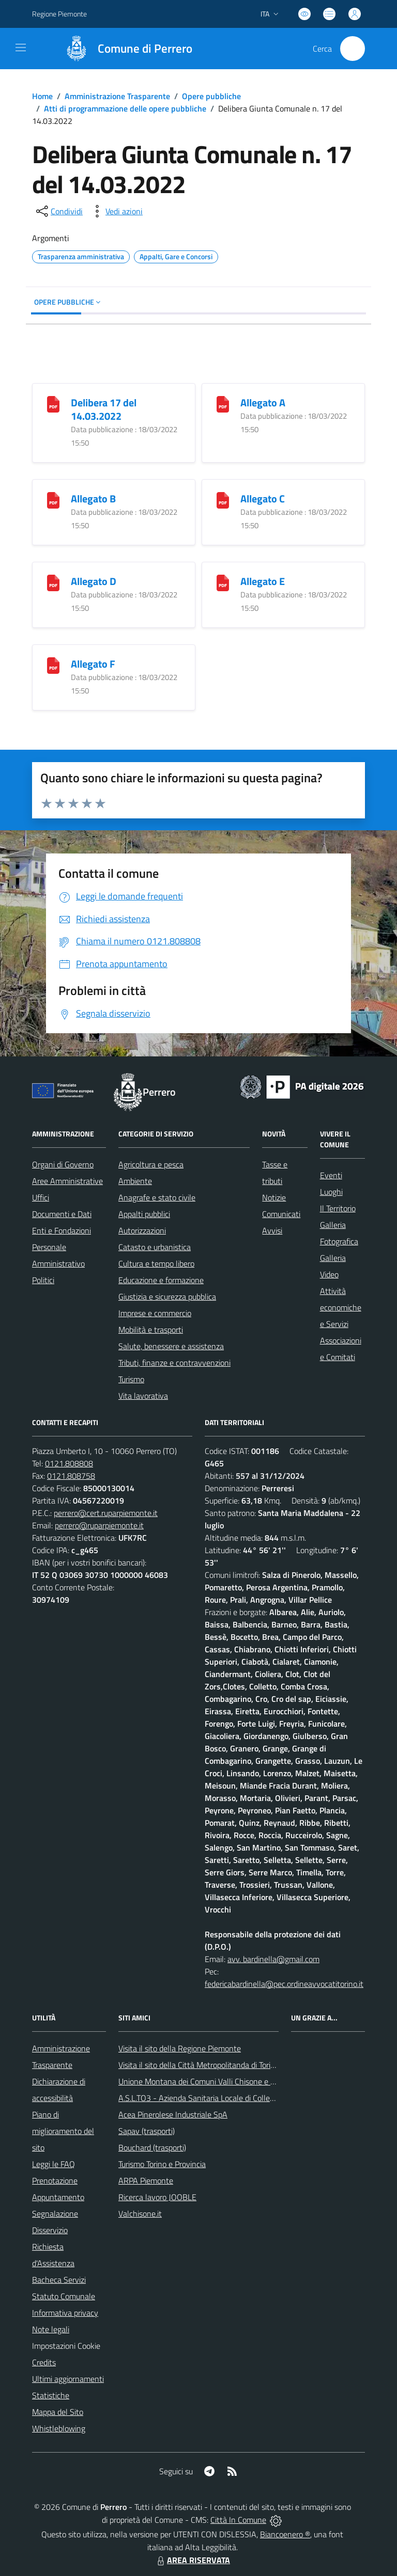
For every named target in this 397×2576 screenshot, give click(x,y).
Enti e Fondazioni (61, 1230)
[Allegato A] (223, 403)
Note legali (50, 2329)
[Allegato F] (53, 664)
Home (42, 96)
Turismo (131, 1379)
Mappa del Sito (57, 2412)
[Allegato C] (223, 499)
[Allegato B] (53, 499)
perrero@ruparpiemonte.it (99, 1525)
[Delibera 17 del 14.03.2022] (53, 403)
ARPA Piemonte (145, 2180)
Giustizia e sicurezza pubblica (167, 1296)
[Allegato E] (223, 582)
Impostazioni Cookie (66, 2346)
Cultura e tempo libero (156, 1263)
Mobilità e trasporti (150, 1329)
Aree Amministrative (67, 1181)
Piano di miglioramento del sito (63, 2131)
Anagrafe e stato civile (156, 1197)
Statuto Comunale (63, 2296)
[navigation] (20, 47)
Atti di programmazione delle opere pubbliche (125, 108)
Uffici (40, 1197)
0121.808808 (69, 1463)
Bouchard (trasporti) (152, 2147)
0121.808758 (71, 1475)
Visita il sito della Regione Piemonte (179, 2048)
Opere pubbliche (211, 96)
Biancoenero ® (285, 2534)
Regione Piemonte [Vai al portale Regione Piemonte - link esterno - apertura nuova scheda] (59, 13)
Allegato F (93, 664)
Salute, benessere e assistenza (171, 1346)
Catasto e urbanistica (154, 1247)
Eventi (331, 1175)
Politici (43, 1280)
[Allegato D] (53, 582)
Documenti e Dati (61, 1214)
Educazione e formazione (161, 1280)
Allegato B (93, 499)
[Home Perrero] (123, 48)
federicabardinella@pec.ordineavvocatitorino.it (284, 1984)
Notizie (274, 1197)
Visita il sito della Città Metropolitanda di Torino (198, 2065)
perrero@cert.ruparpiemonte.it (106, 1513)
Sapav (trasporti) (146, 2131)
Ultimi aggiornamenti (68, 2379)
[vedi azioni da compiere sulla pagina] (116, 211)
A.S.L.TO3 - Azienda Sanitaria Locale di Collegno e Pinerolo (218, 2098)
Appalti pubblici (144, 1214)
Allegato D (93, 581)
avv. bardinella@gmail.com (273, 1959)
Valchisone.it (140, 2213)
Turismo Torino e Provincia (162, 2164)
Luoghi (331, 1192)
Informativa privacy (65, 2312)
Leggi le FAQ (53, 2164)
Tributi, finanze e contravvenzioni (174, 1362)
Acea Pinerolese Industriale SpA (172, 2114)
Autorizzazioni (142, 1230)
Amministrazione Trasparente (117, 96)
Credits (44, 2362)
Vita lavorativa (143, 1395)
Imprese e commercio (154, 1313)
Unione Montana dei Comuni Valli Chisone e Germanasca (215, 2081)
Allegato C (262, 499)
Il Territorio (338, 1208)
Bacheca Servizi (59, 2279)
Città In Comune (238, 2520)
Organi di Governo (63, 1164)
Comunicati (281, 1214)
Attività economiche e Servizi (340, 1307)
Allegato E (262, 581)
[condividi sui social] (58, 211)
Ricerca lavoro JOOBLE (157, 2197)
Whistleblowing (58, 2428)
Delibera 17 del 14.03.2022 (103, 409)
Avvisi (272, 1230)
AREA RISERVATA (192, 2560)
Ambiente (135, 1181)
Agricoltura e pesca (151, 1164)
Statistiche (50, 2395)
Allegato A (262, 402)
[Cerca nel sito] (352, 48)
